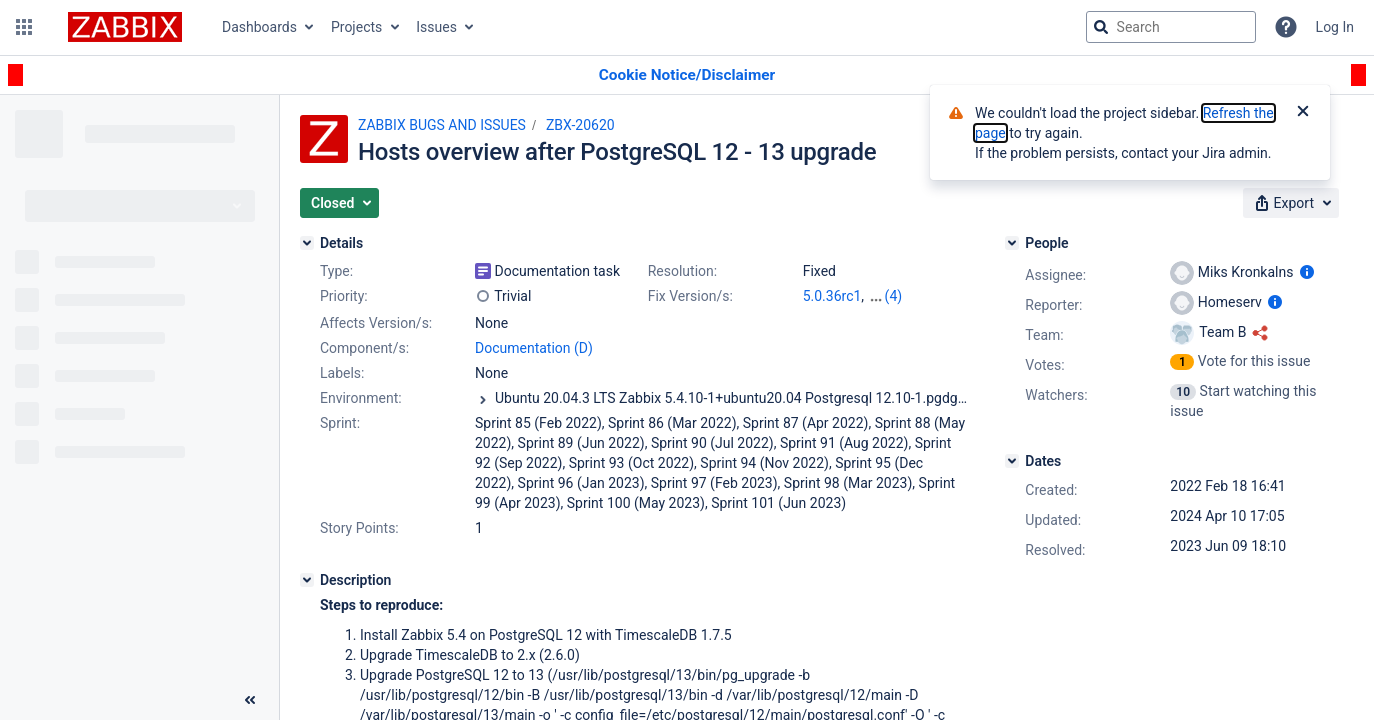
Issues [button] (436, 27)
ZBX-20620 (580, 125)
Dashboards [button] (259, 27)
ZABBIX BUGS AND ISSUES (442, 125)
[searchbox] (1171, 27)
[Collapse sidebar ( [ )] (250, 700)
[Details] (307, 243)
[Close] (1303, 113)
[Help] (1286, 27)
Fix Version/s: (690, 296)
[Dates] (1012, 461)
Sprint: (340, 423)
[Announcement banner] (687, 75)
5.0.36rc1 (832, 296)
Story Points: (359, 528)
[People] (1012, 243)
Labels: (342, 373)
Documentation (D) (534, 348)
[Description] (307, 580)
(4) (894, 296)
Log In (1335, 27)
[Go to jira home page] (125, 27)
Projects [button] (356, 27)
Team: (1044, 335)
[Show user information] (1307, 272)
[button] (24, 27)
